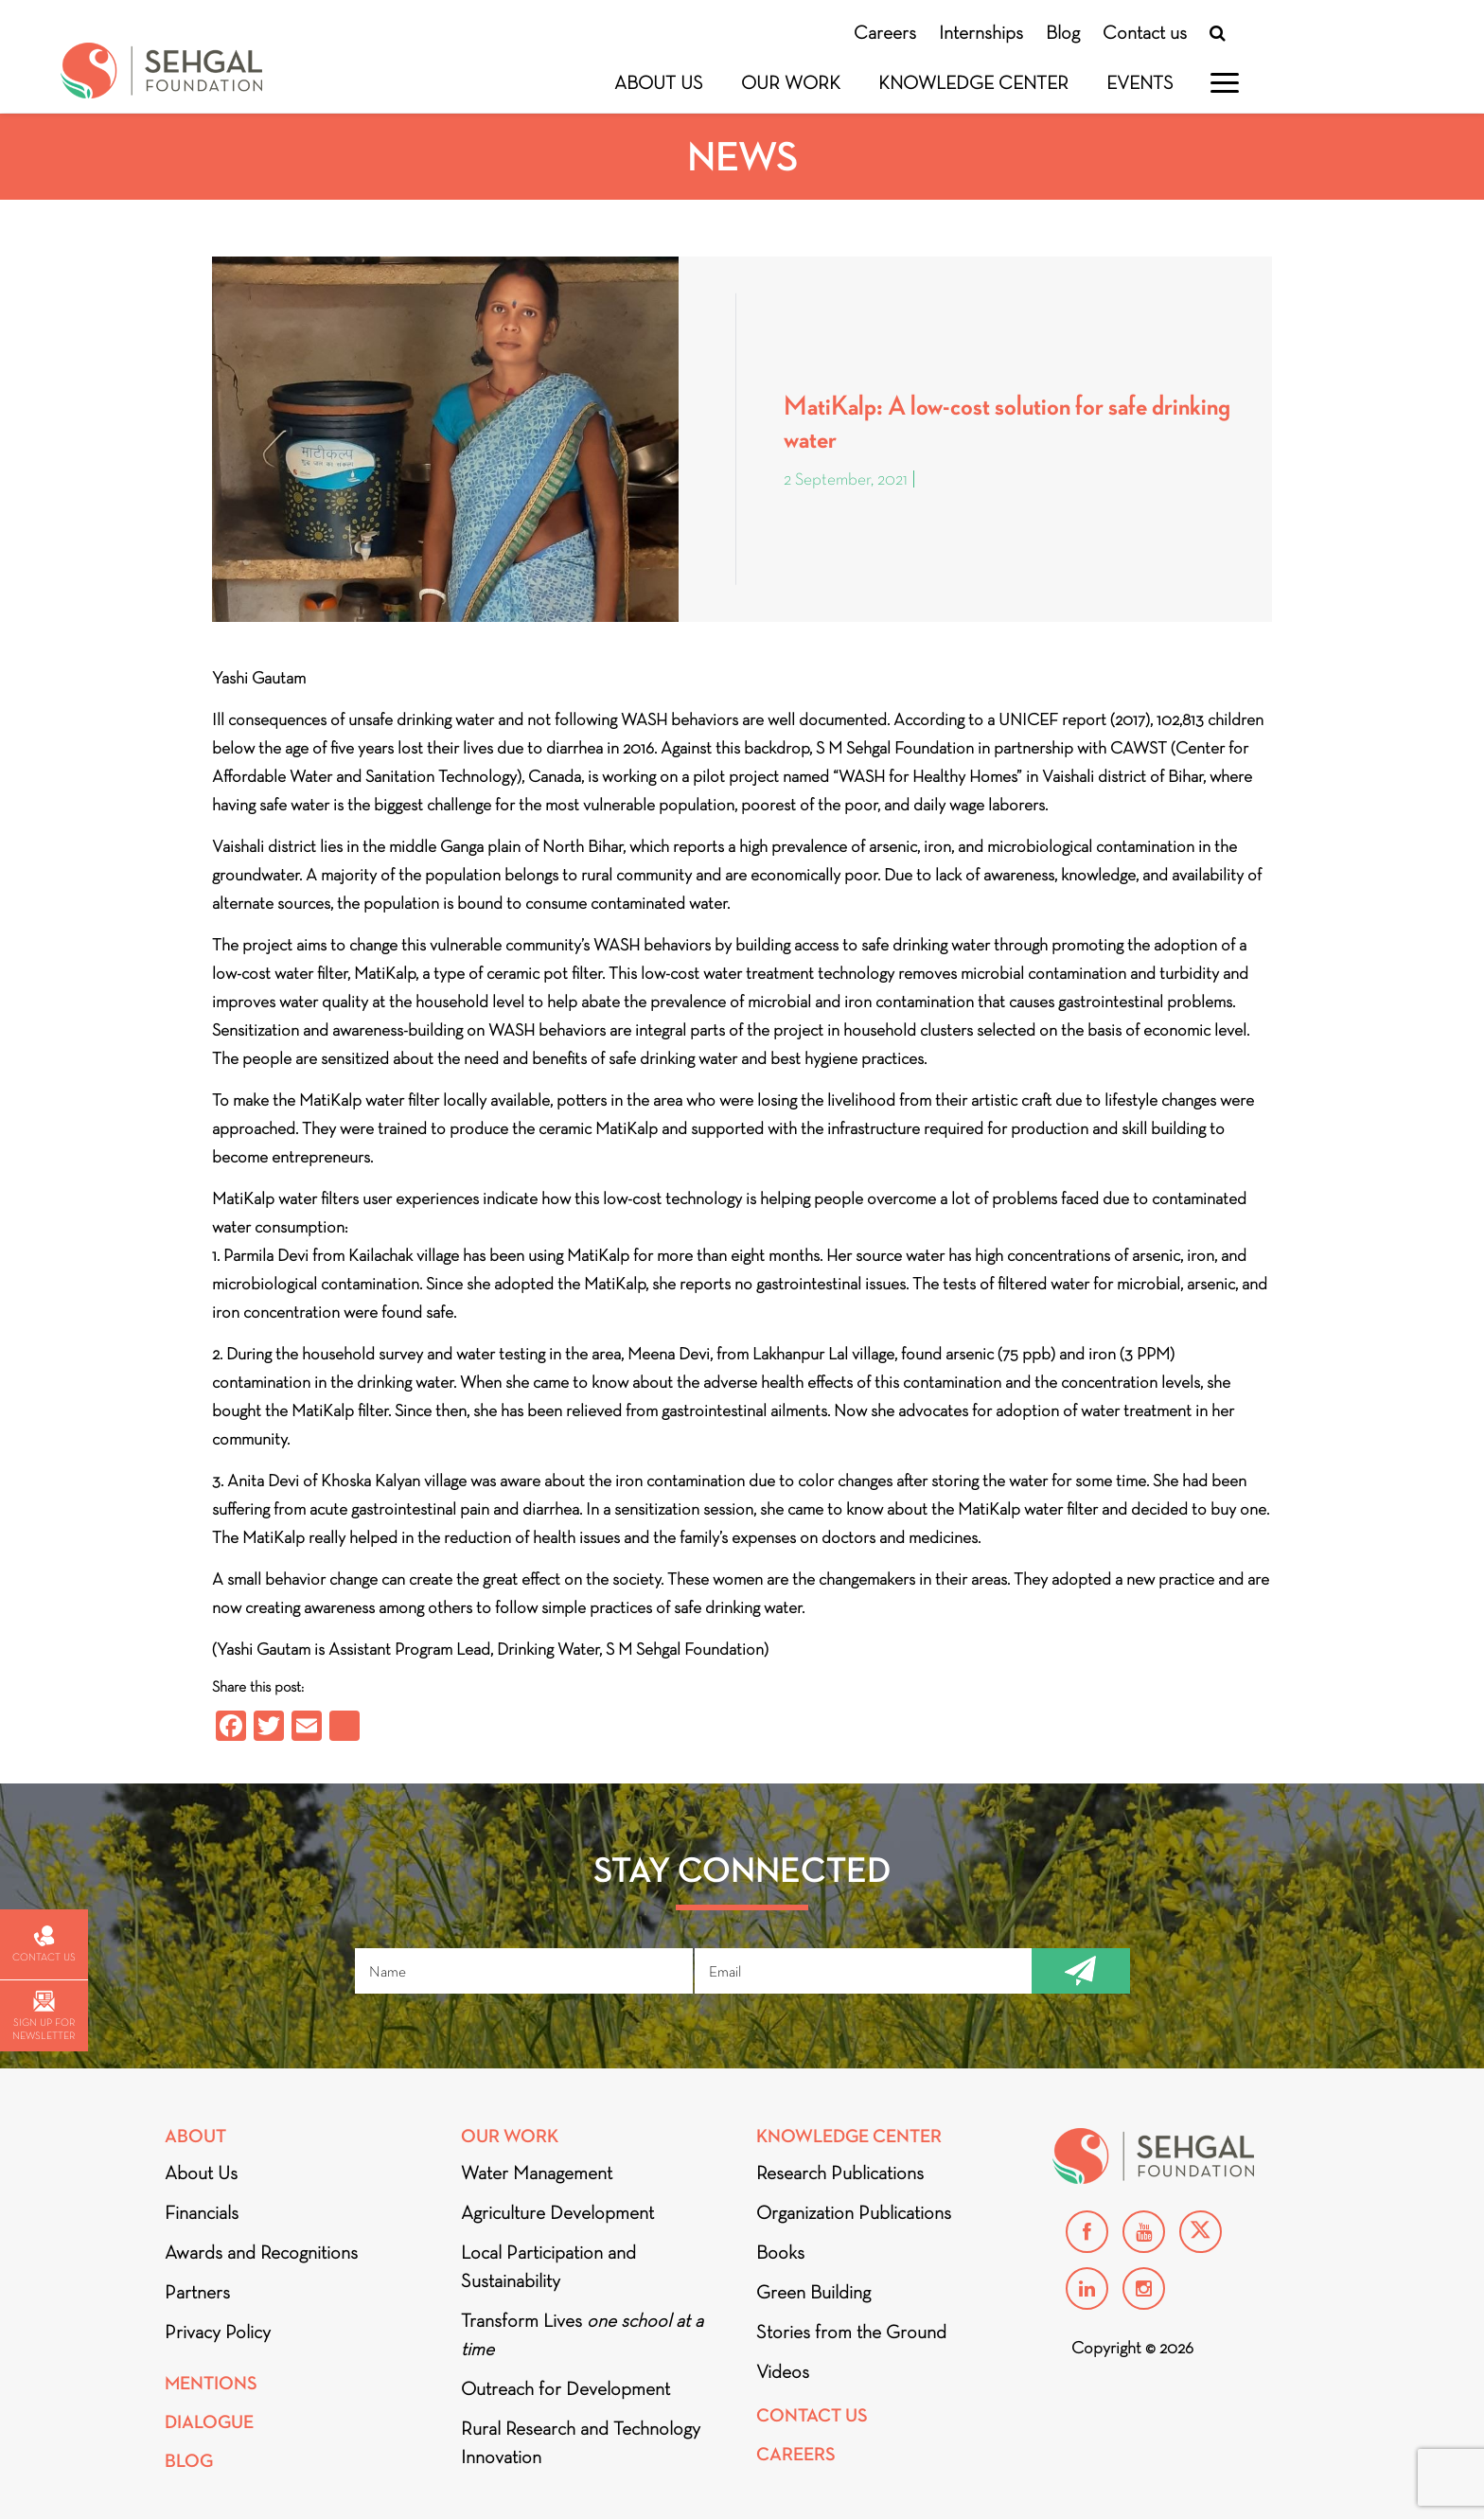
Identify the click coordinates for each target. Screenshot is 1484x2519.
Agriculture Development (557, 2212)
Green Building (813, 2291)
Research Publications (840, 2172)
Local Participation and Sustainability (548, 2266)
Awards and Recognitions (261, 2252)
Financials (201, 2212)
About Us (658, 82)
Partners (197, 2291)
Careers (885, 32)
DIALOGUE (209, 2422)
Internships (981, 32)
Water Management (536, 2172)
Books (780, 2252)
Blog (1063, 32)
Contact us (1145, 32)
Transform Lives (582, 2334)
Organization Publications (853, 2212)
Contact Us (812, 2415)
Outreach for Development (565, 2388)
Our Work (790, 82)
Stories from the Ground (851, 2331)
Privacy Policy (218, 2331)
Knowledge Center (973, 82)
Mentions (211, 2383)
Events (1140, 82)
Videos (782, 2371)
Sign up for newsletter (43, 2016)
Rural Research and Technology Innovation (580, 2442)
